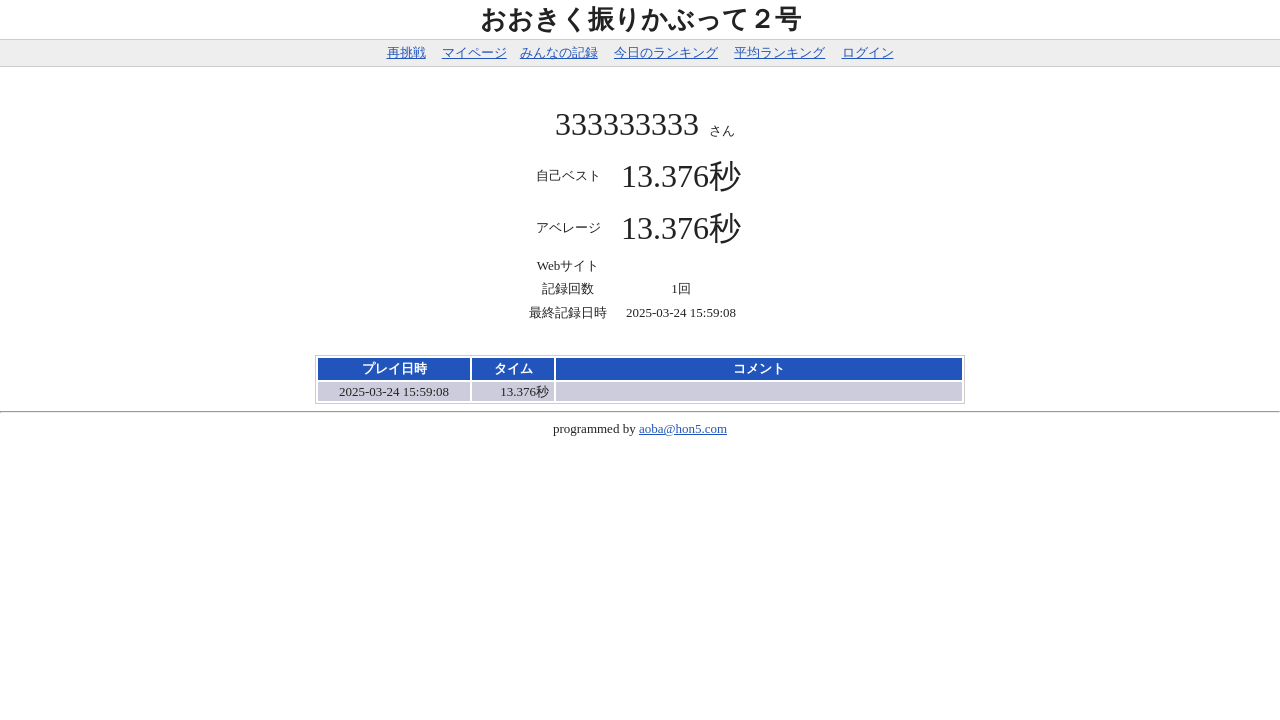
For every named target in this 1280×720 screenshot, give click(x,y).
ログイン (868, 52)
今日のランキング (666, 52)
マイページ (474, 52)
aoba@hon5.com (683, 428)
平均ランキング (779, 52)
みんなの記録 (559, 52)
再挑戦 (406, 52)
